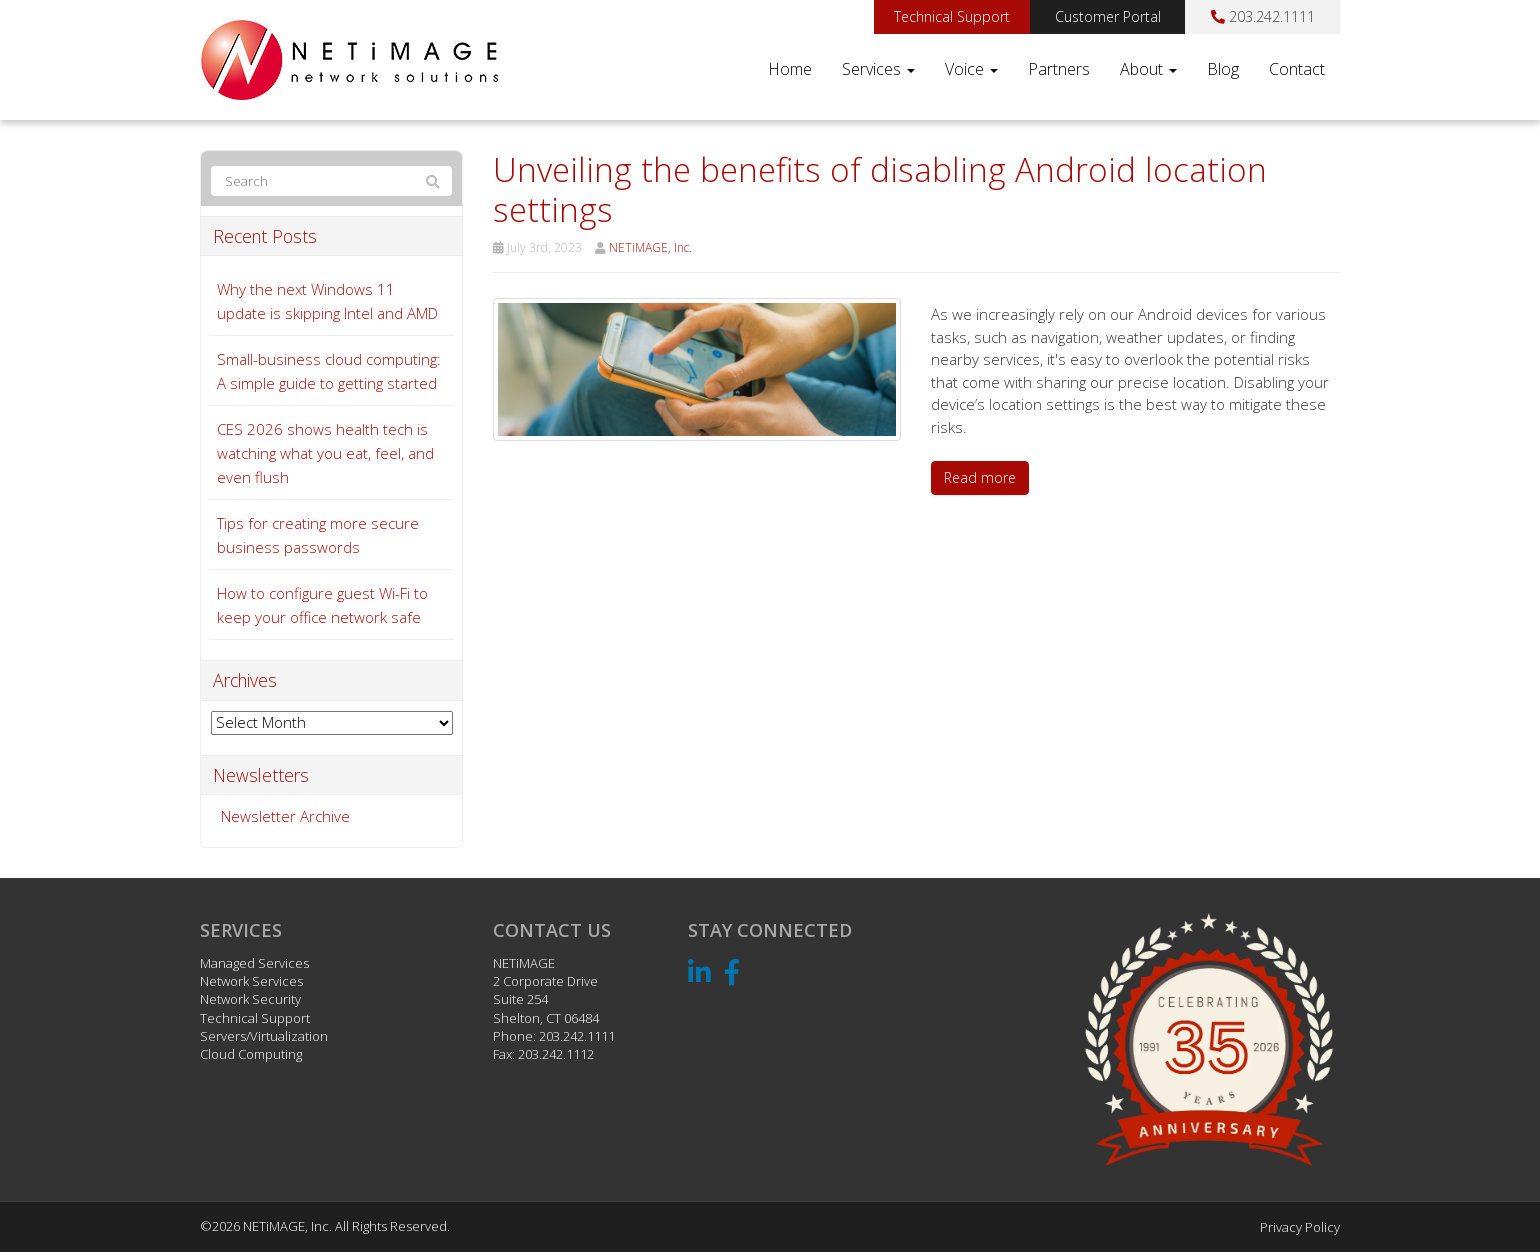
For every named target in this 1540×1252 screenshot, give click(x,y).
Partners (1059, 69)
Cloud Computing (251, 1054)
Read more (980, 477)
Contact (1297, 69)
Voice (971, 69)
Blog (1223, 69)
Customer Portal (1108, 16)
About (1148, 69)
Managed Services (254, 963)
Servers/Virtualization (264, 1036)
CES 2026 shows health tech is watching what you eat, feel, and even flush (325, 453)
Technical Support (952, 16)
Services (878, 69)
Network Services (251, 981)
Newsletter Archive (285, 816)
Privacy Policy (1300, 1227)
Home (790, 69)
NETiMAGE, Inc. (650, 247)
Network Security (250, 999)
